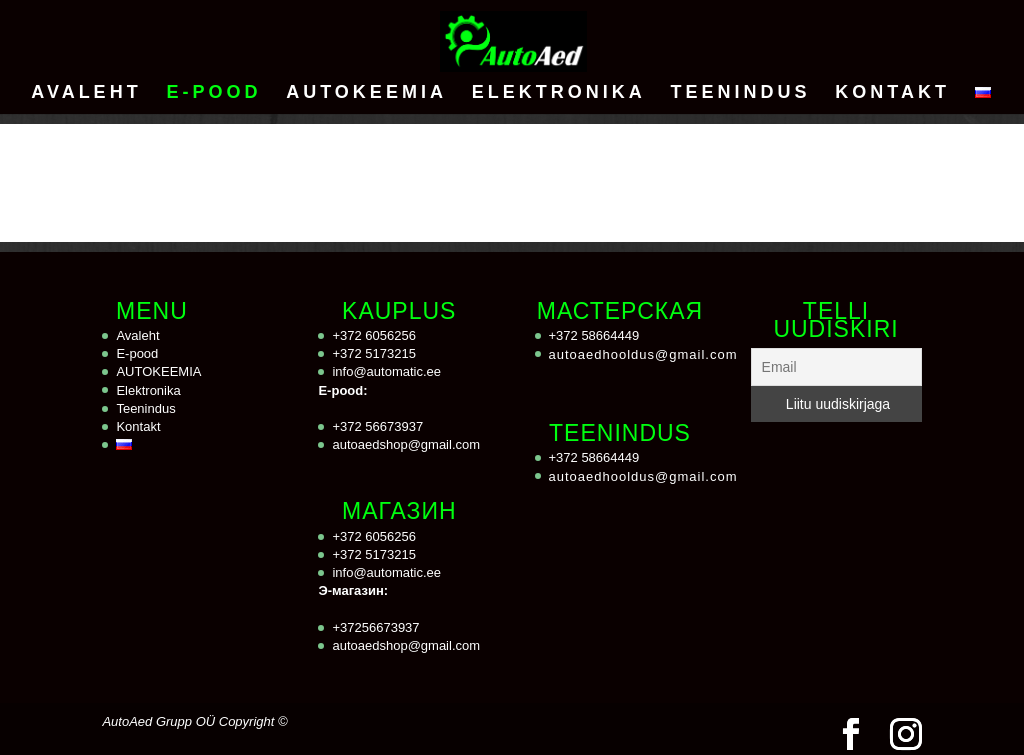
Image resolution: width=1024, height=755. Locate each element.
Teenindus (740, 93)
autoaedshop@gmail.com (406, 444)
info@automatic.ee (386, 371)
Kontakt (892, 93)
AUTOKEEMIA (366, 93)
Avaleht (86, 93)
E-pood (213, 93)
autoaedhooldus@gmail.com (643, 354)
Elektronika (559, 93)
